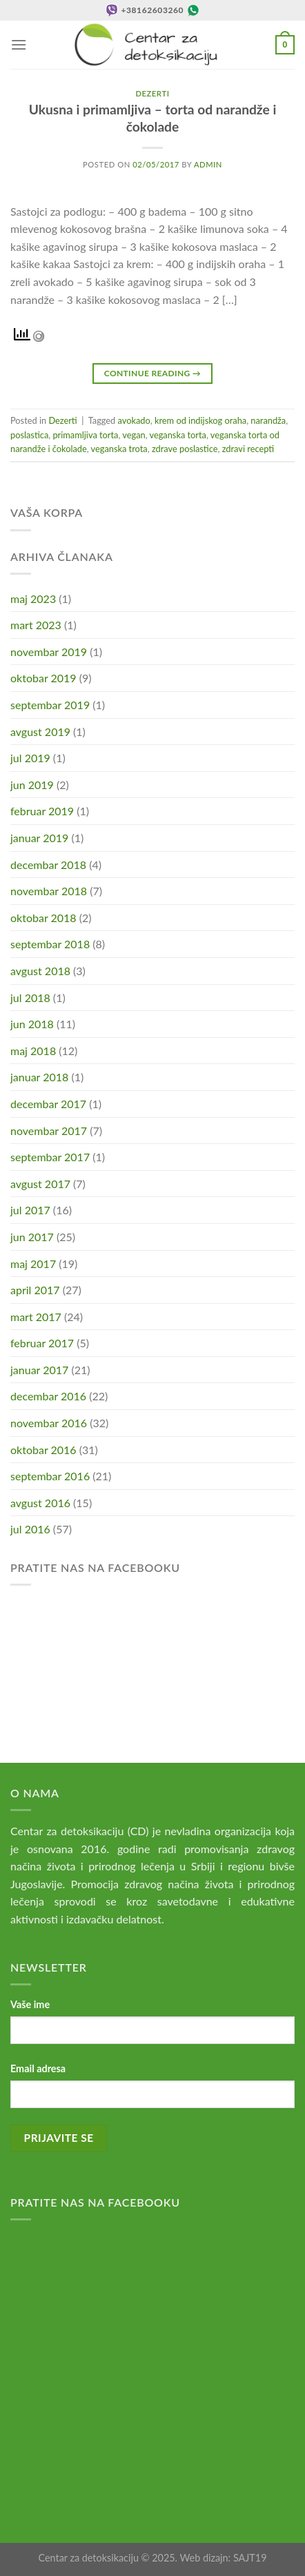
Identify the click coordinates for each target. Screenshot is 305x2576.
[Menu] (18, 44)
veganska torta (178, 434)
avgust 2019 (40, 731)
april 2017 (35, 1289)
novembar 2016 (48, 1422)
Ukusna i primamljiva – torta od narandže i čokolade (153, 117)
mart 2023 (35, 624)
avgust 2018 (40, 970)
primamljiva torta (85, 434)
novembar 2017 (48, 1130)
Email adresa (38, 2068)
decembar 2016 (48, 1395)
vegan (133, 434)
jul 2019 (30, 757)
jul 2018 (30, 997)
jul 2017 (30, 1209)
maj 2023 (33, 598)
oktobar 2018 (43, 917)
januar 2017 (39, 1369)
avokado (134, 420)
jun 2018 (32, 1023)
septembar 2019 (50, 704)
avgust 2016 (40, 1502)
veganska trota (119, 448)
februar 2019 (42, 810)
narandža (268, 420)
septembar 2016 (50, 1475)
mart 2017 (35, 1316)
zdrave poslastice (185, 448)
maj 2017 (33, 1263)
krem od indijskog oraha (200, 420)
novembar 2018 (48, 890)
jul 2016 (30, 1528)
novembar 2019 (48, 651)
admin (208, 164)
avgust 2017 (40, 1183)
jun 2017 (32, 1236)
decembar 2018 (48, 864)
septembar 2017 (50, 1156)
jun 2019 (32, 784)
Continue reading (152, 373)
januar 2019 (39, 837)
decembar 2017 (48, 1103)
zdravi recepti (248, 448)
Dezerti (152, 93)
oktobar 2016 (43, 1449)
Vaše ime (30, 2004)
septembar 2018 (50, 943)
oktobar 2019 (43, 677)
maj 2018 (33, 1050)
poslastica (29, 434)
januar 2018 (39, 1076)
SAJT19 (250, 2558)
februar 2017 (42, 1342)
